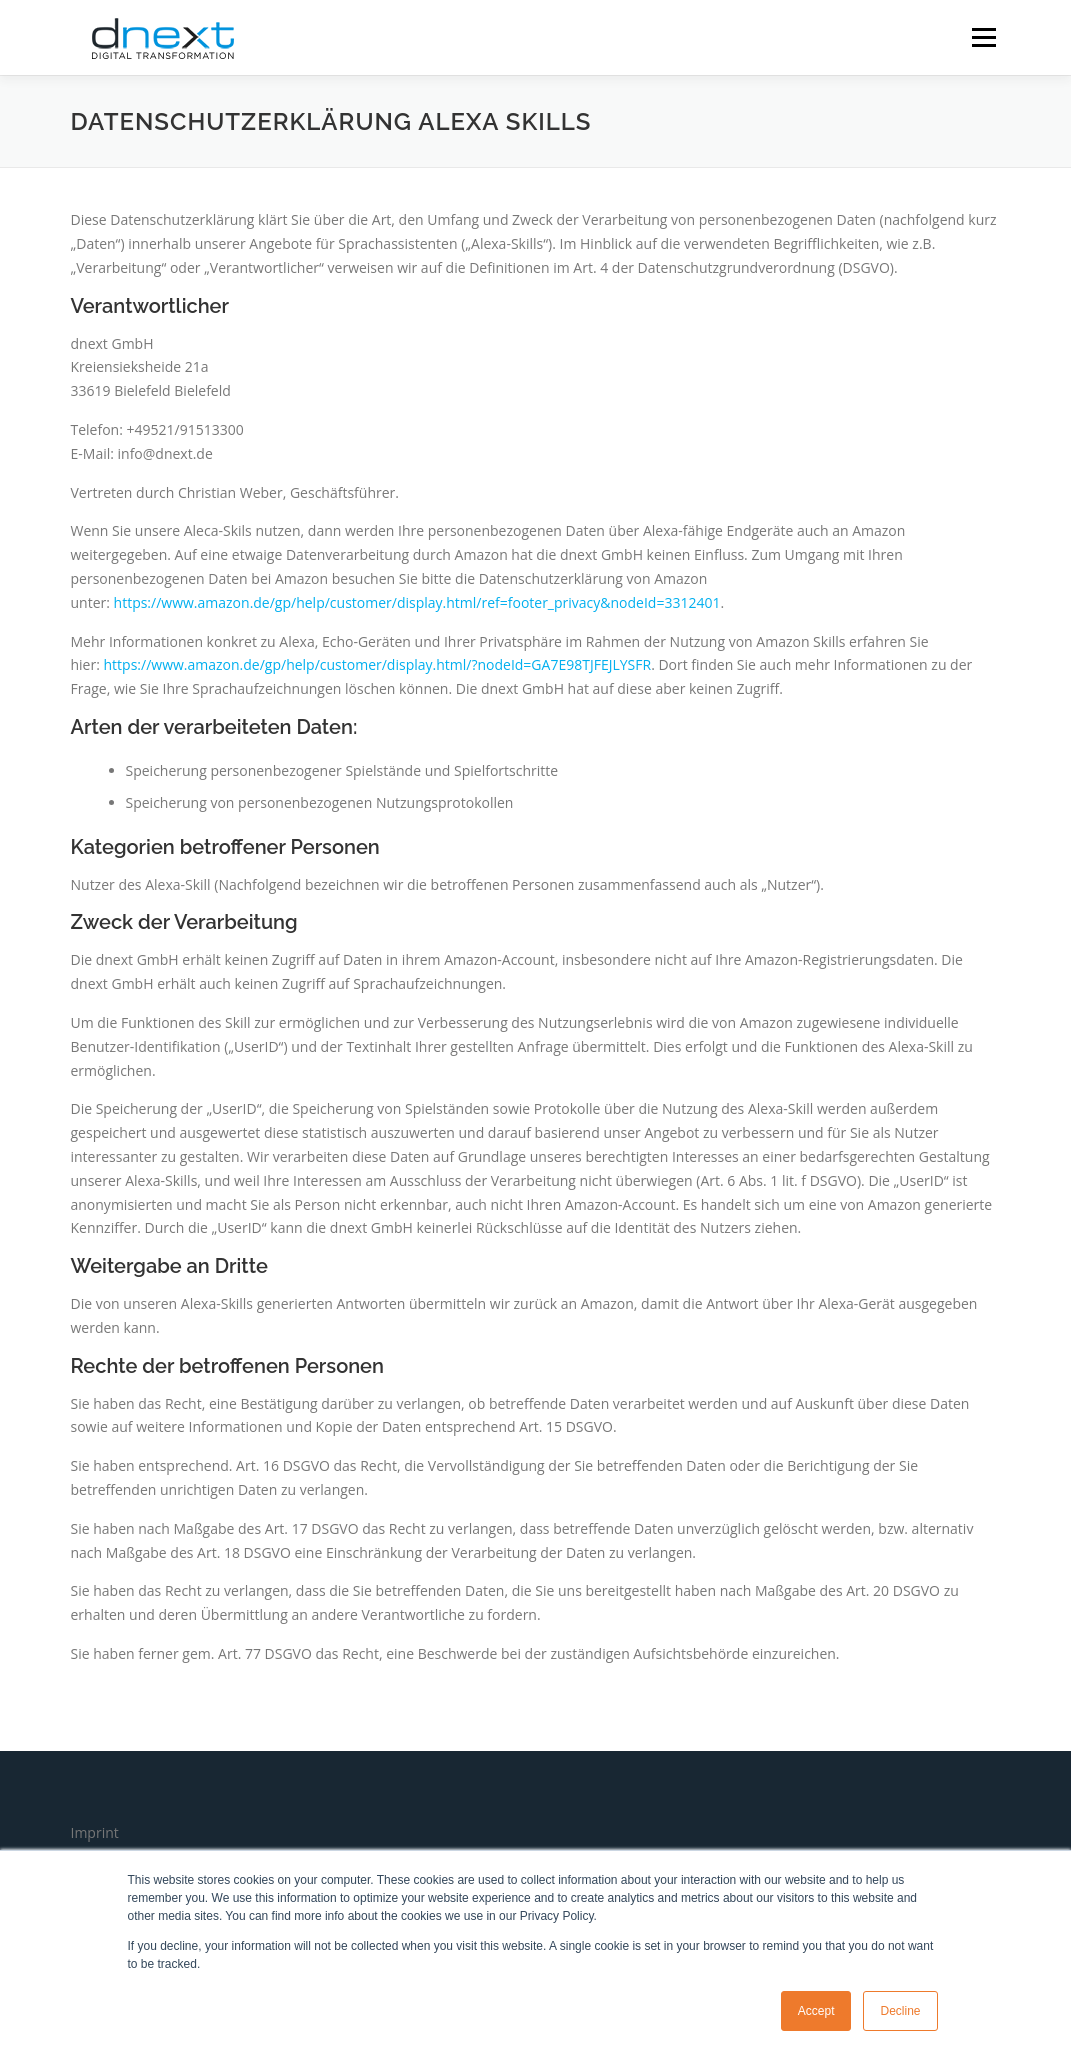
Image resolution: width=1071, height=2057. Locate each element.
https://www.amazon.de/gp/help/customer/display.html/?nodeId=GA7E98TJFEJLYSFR (378, 664)
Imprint (95, 1832)
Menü (983, 37)
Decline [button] (900, 2011)
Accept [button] (816, 2011)
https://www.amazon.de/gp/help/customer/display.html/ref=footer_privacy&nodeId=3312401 (417, 602)
